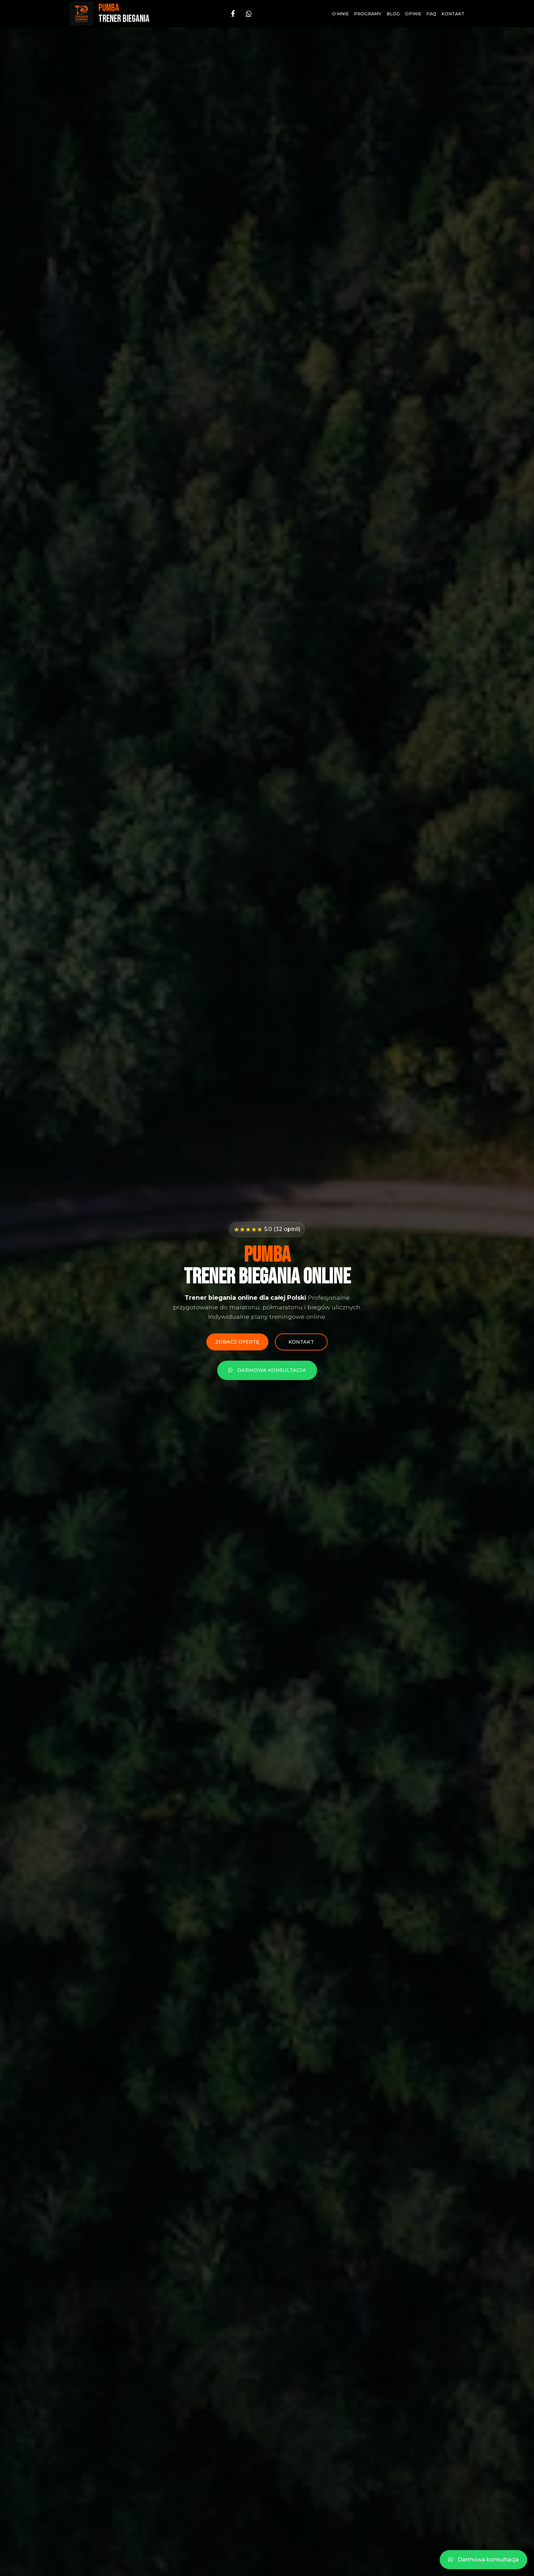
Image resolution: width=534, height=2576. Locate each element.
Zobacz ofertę (236, 1342)
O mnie (340, 13)
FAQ (431, 13)
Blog (393, 13)
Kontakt (453, 13)
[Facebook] (233, 13)
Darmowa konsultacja (267, 1370)
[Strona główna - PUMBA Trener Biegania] (109, 14)
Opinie (413, 13)
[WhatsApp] (248, 13)
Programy (367, 13)
